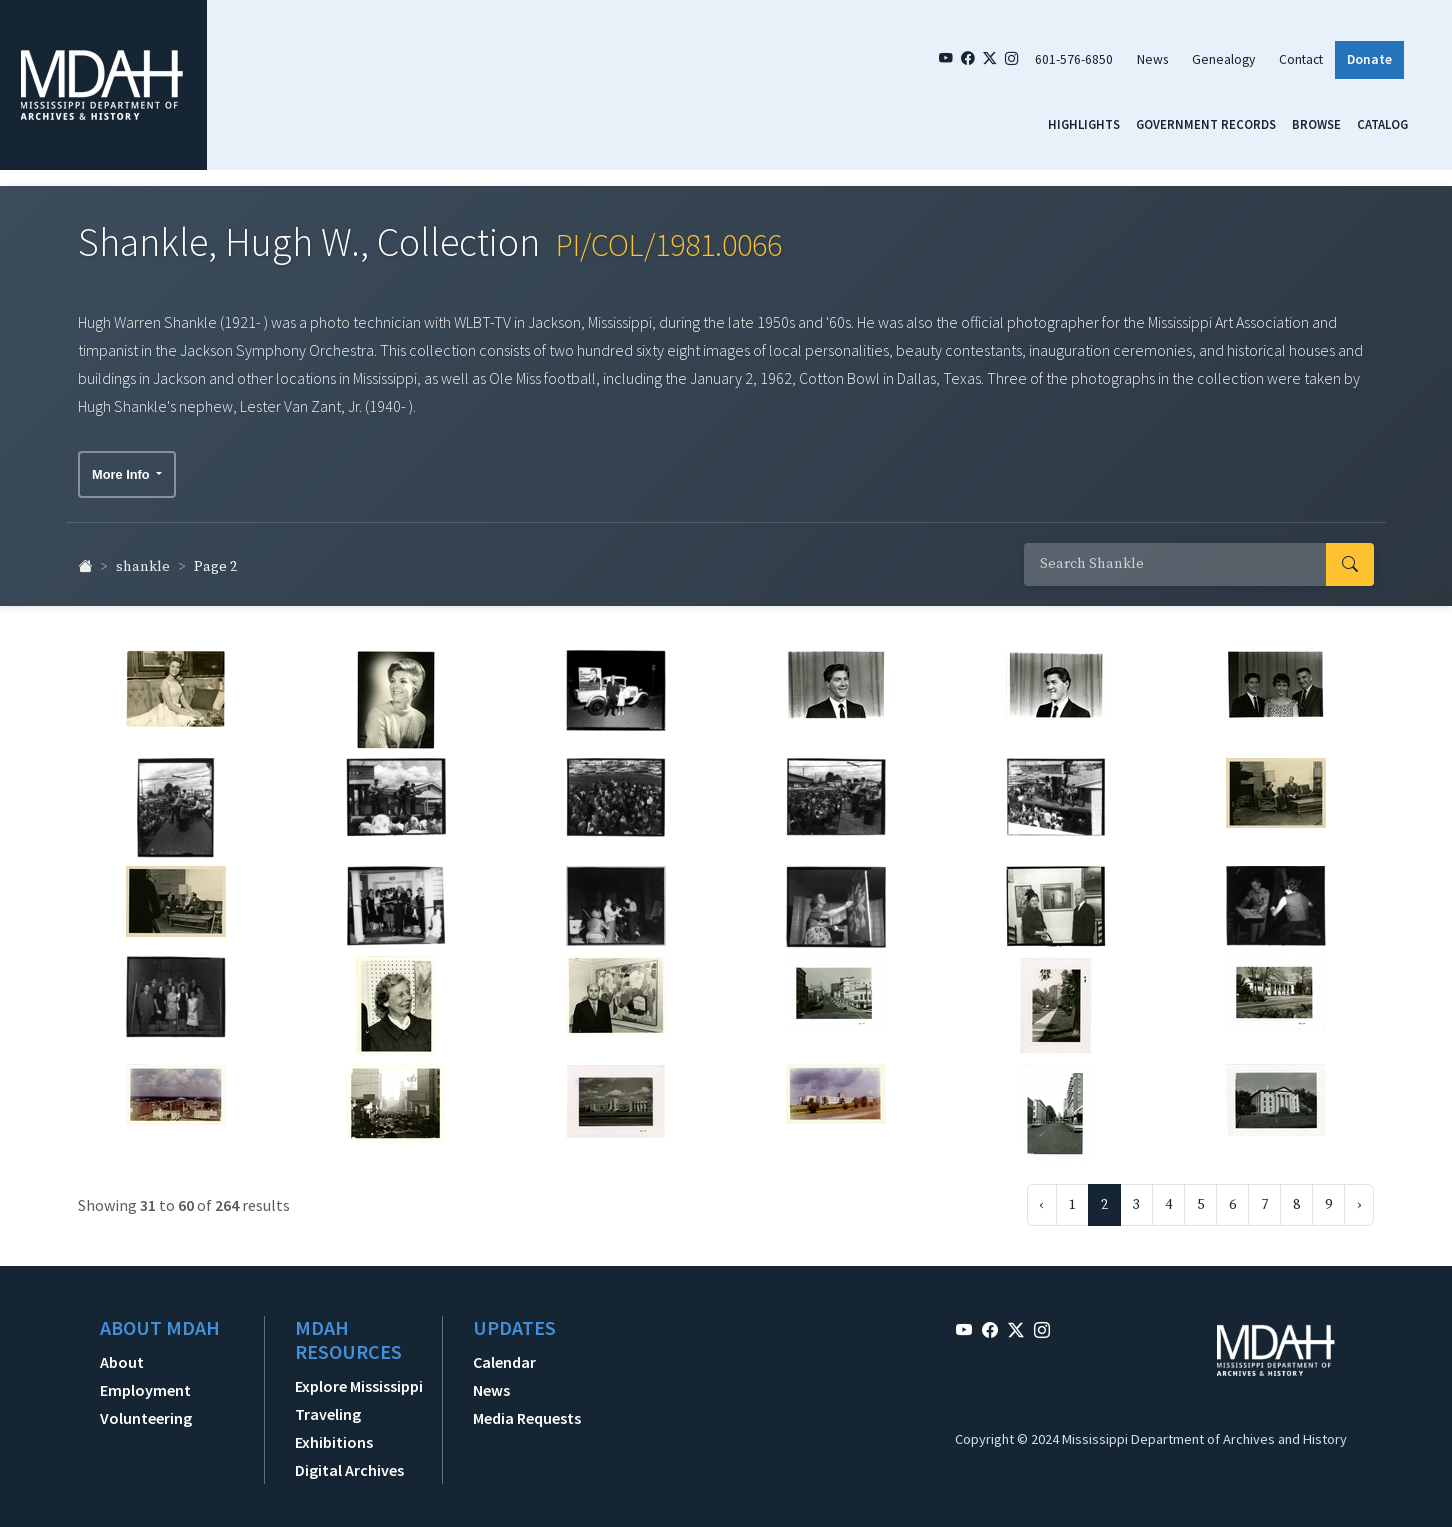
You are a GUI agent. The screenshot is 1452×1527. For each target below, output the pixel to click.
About (122, 1355)
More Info (122, 467)
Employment (145, 1383)
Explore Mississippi (359, 1379)
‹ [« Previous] (1042, 1198)
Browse (1316, 124)
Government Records (1206, 124)
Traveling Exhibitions (334, 1421)
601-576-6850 (1074, 59)
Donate (1369, 59)
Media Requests (527, 1411)
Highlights (1084, 124)
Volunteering (146, 1411)
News (1152, 59)
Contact (1301, 59)
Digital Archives (349, 1463)
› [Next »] (1359, 1198)
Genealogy (1223, 59)
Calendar (504, 1355)
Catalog (1382, 124)
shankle (143, 560)
